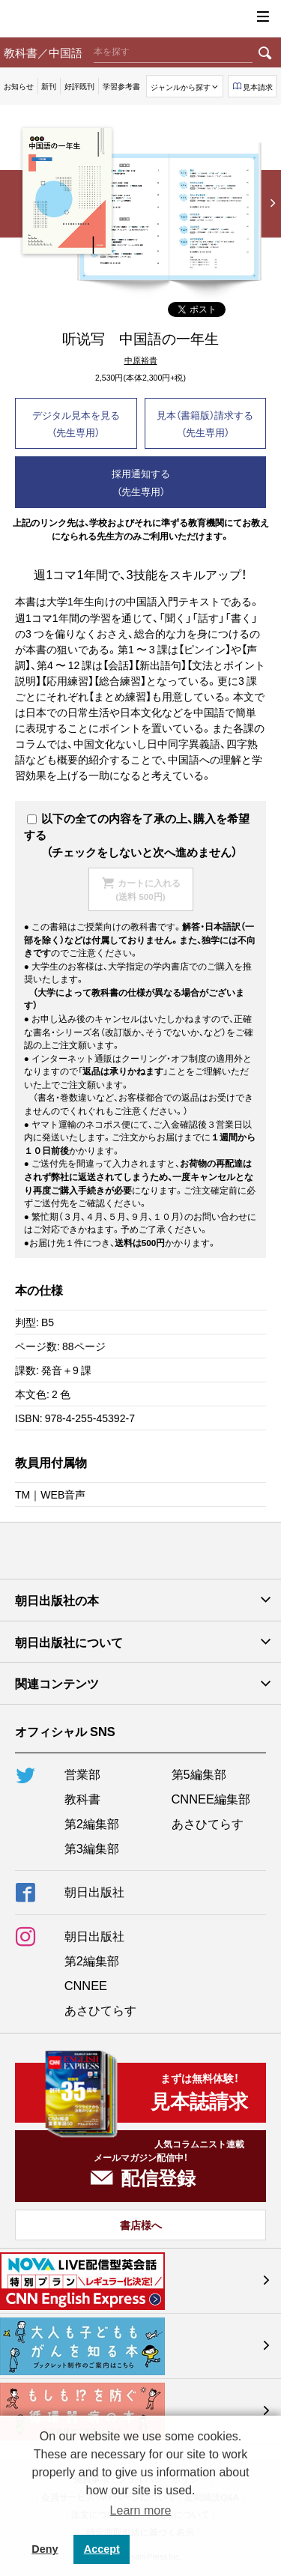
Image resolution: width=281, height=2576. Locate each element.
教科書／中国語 (43, 52)
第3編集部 (91, 1848)
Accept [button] (102, 2549)
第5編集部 (199, 1774)
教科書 (82, 1798)
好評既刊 (79, 85)
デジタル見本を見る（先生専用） (76, 423)
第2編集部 (91, 1823)
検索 (265, 52)
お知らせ (19, 85)
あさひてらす (208, 1823)
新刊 (48, 85)
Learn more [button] (141, 2510)
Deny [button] (44, 2549)
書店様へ (141, 2224)
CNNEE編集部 (211, 1798)
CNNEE (85, 1985)
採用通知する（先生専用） (141, 482)
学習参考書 (121, 85)
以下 (45, 818)
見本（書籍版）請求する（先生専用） (205, 423)
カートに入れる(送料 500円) (148, 889)
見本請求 (258, 86)
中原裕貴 (140, 361)
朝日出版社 (141, 18)
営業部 (82, 1774)
